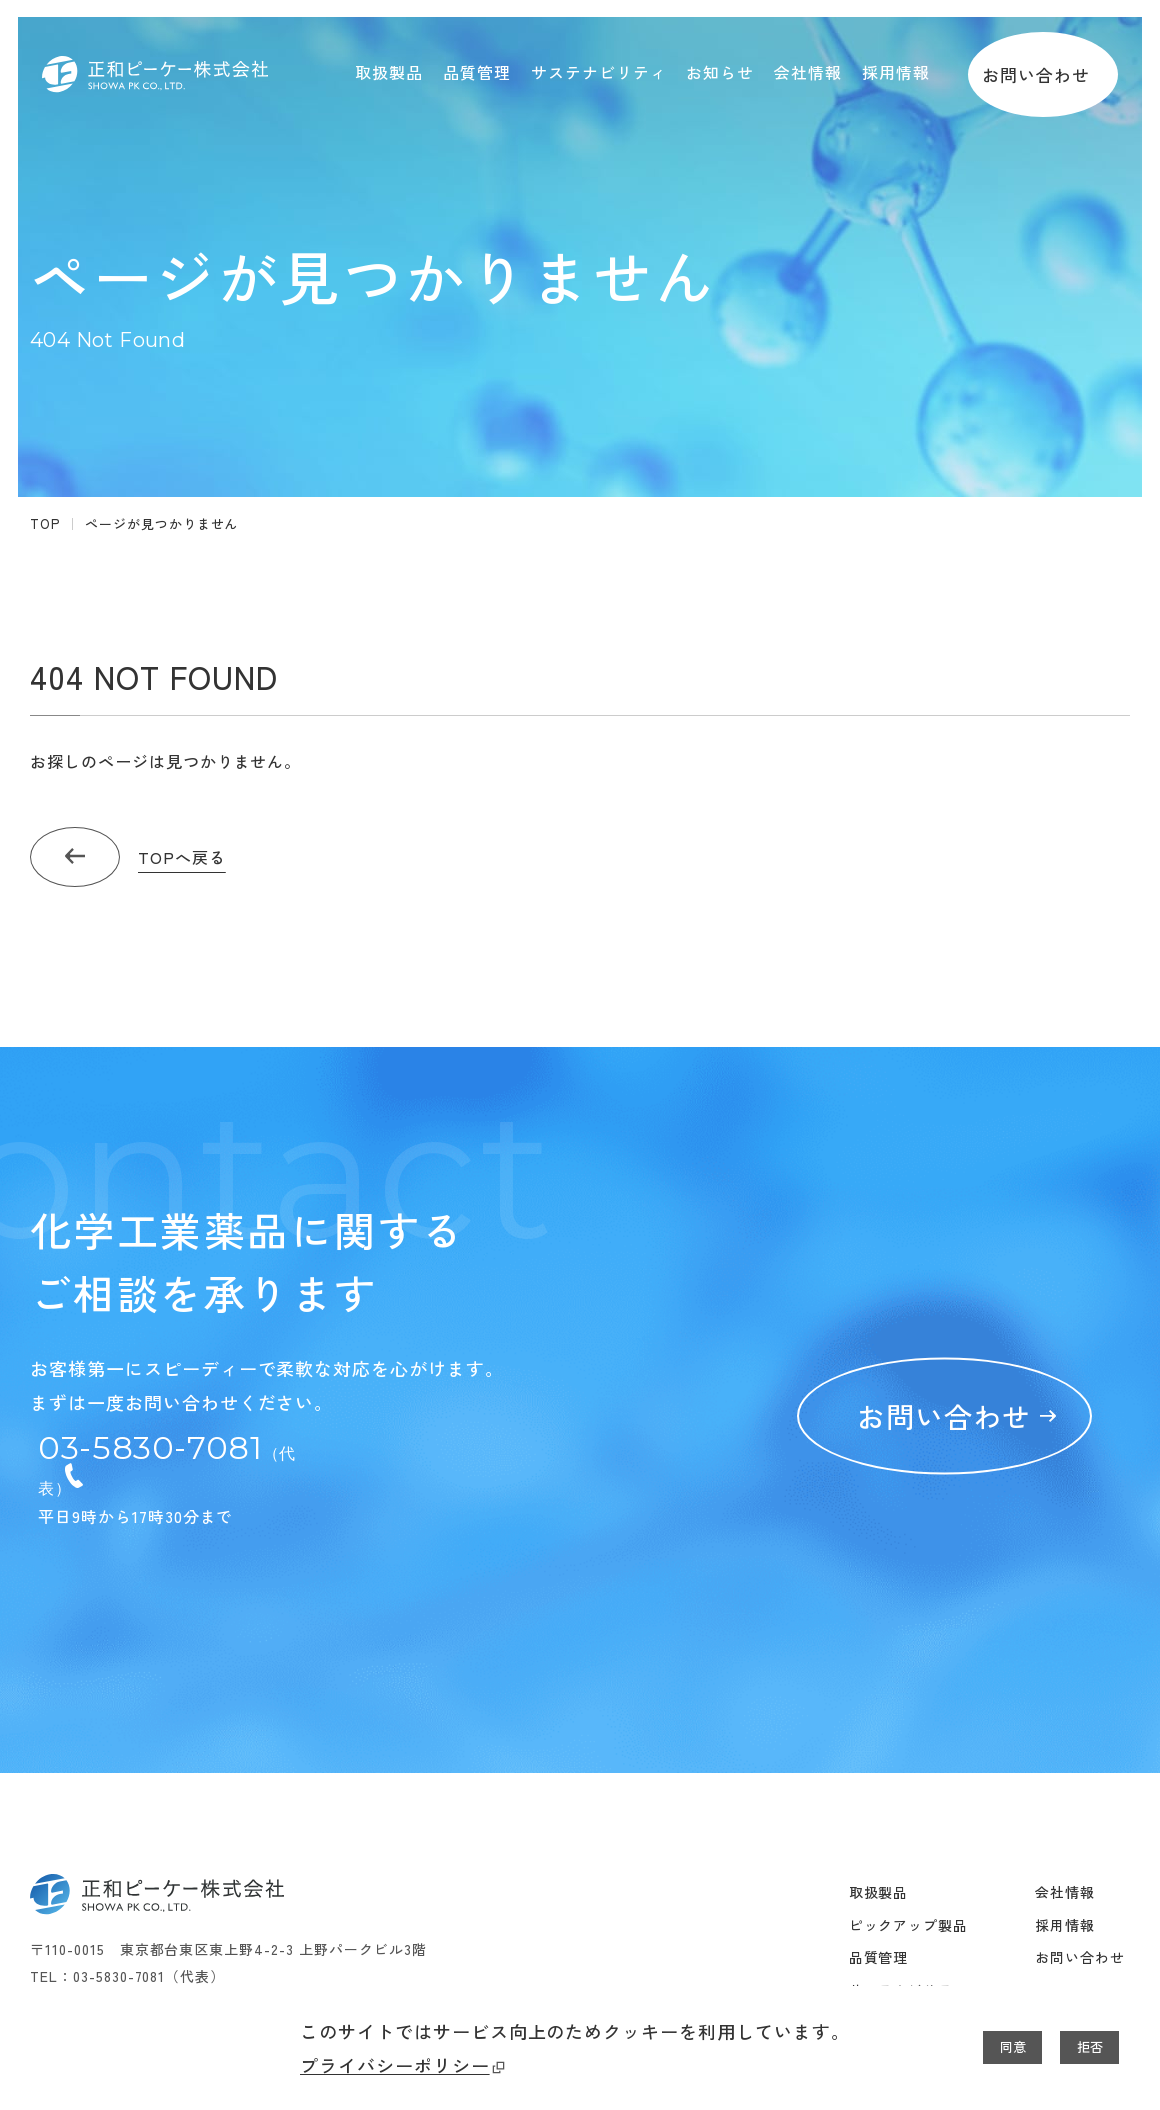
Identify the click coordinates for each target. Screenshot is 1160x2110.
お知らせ (879, 1915)
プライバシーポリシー (106, 2066)
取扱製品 (879, 1785)
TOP (45, 523)
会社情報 (1065, 1785)
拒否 (1071, 2048)
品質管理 (879, 1850)
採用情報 (1065, 1817)
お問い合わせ (1043, 71)
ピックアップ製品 (909, 1817)
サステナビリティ (909, 1883)
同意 (957, 2048)
